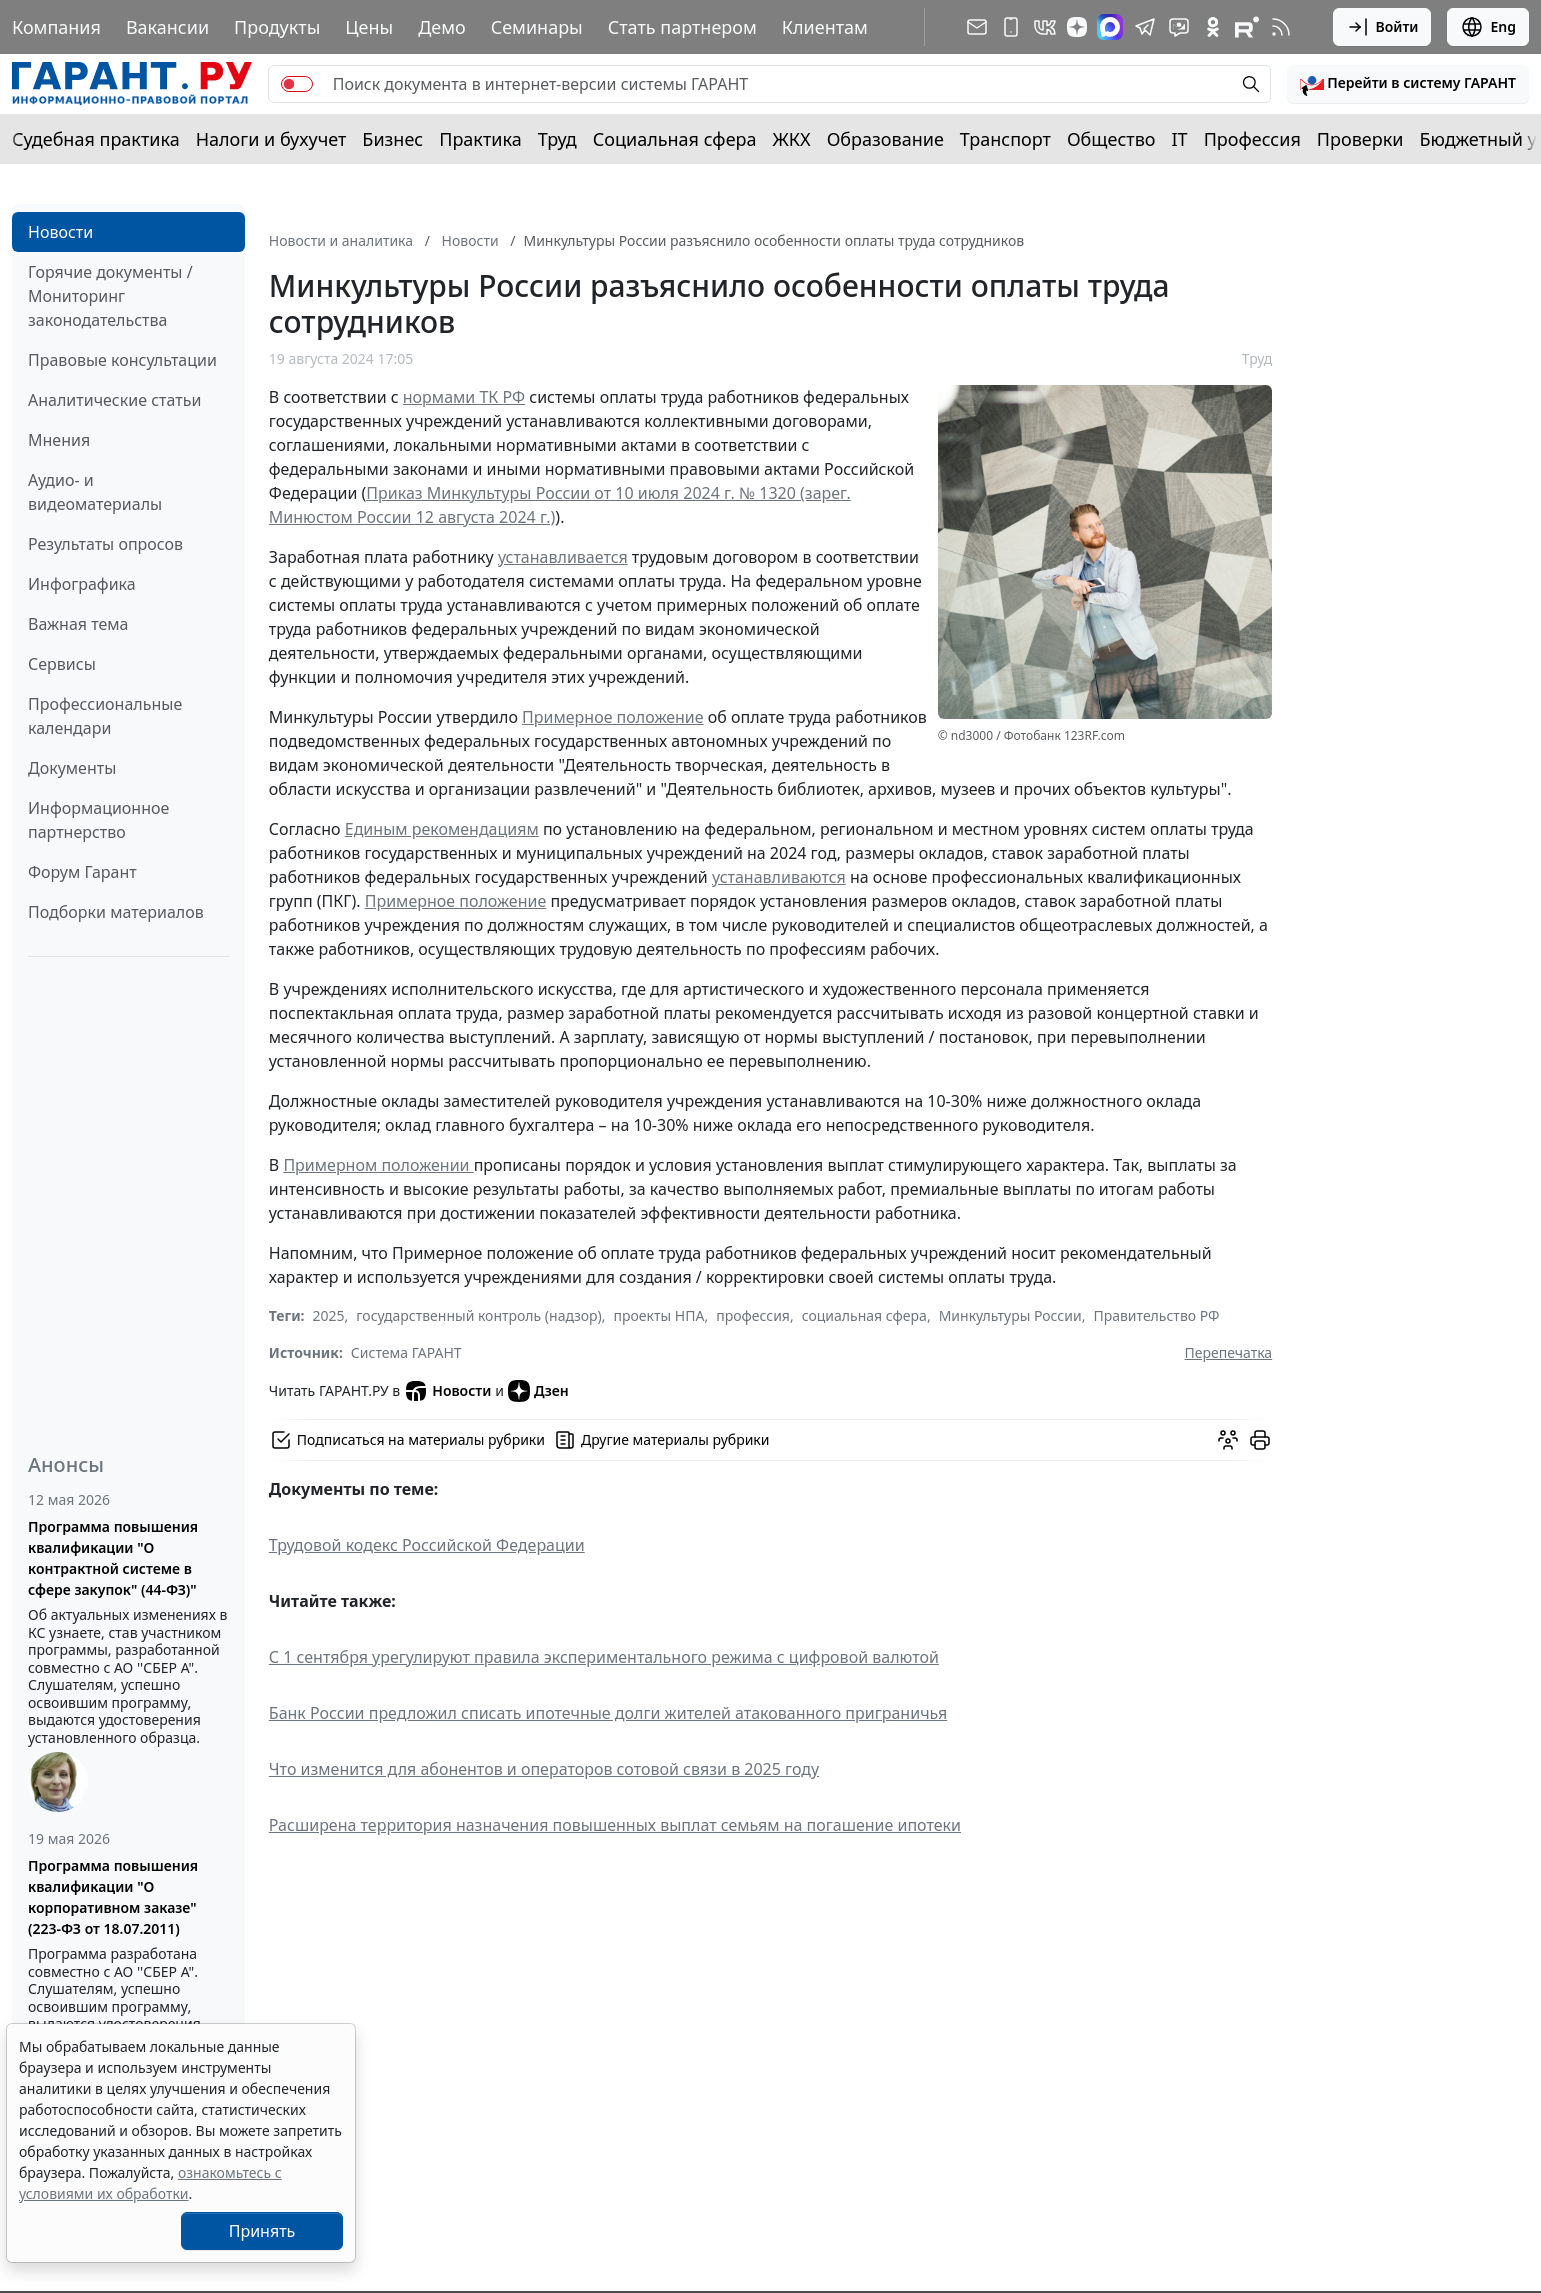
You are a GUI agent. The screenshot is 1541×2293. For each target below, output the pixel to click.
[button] (1408, 84)
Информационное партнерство (98, 820)
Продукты (277, 27)
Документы (72, 768)
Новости (60, 232)
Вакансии (167, 27)
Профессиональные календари (105, 716)
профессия (753, 1315)
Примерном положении (378, 1165)
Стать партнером (682, 27)
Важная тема (78, 624)
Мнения (59, 440)
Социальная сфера (675, 139)
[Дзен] (1077, 27)
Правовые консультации (122, 360)
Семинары (537, 27)
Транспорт (1005, 139)
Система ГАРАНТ (406, 1352)
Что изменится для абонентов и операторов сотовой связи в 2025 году (544, 1769)
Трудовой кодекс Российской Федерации (427, 1545)
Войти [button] (1382, 27)
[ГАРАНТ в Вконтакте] (1045, 27)
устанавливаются (779, 877)
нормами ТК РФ (464, 397)
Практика (480, 139)
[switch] (297, 84)
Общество (1111, 139)
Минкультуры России (1010, 1315)
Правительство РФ (1156, 1315)
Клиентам (825, 27)
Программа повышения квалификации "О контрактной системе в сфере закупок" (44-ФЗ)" (113, 1558)
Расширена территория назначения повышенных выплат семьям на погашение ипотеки (615, 1825)
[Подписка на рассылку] (977, 27)
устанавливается (563, 557)
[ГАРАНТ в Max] (1110, 27)
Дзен (538, 1391)
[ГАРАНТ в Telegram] (1145, 27)
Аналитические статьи (114, 400)
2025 (329, 1315)
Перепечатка (1229, 1352)
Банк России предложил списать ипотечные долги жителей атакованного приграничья (608, 1713)
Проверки (1360, 139)
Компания (56, 27)
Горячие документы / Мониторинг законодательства (110, 296)
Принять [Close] (262, 2231)
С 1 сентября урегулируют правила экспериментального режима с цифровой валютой (604, 1657)
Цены (369, 27)
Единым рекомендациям (442, 829)
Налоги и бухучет (271, 139)
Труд (557, 139)
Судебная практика (96, 139)
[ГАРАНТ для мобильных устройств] (1011, 27)
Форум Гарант (82, 872)
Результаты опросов (105, 544)
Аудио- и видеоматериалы (95, 492)
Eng (1488, 27)
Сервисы (62, 664)
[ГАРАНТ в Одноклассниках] (1213, 27)
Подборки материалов (116, 912)
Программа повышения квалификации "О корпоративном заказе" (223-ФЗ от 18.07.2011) (113, 1897)
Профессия (1252, 139)
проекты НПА (659, 1315)
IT (1180, 139)
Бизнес (392, 139)
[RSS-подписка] (1281, 27)
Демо (442, 27)
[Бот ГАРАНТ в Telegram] (1179, 27)
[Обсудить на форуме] (1228, 1440)
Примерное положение (613, 717)
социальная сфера (864, 1315)
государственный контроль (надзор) (478, 1315)
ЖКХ (792, 139)
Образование (885, 139)
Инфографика (82, 584)
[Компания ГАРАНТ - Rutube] (1247, 27)
